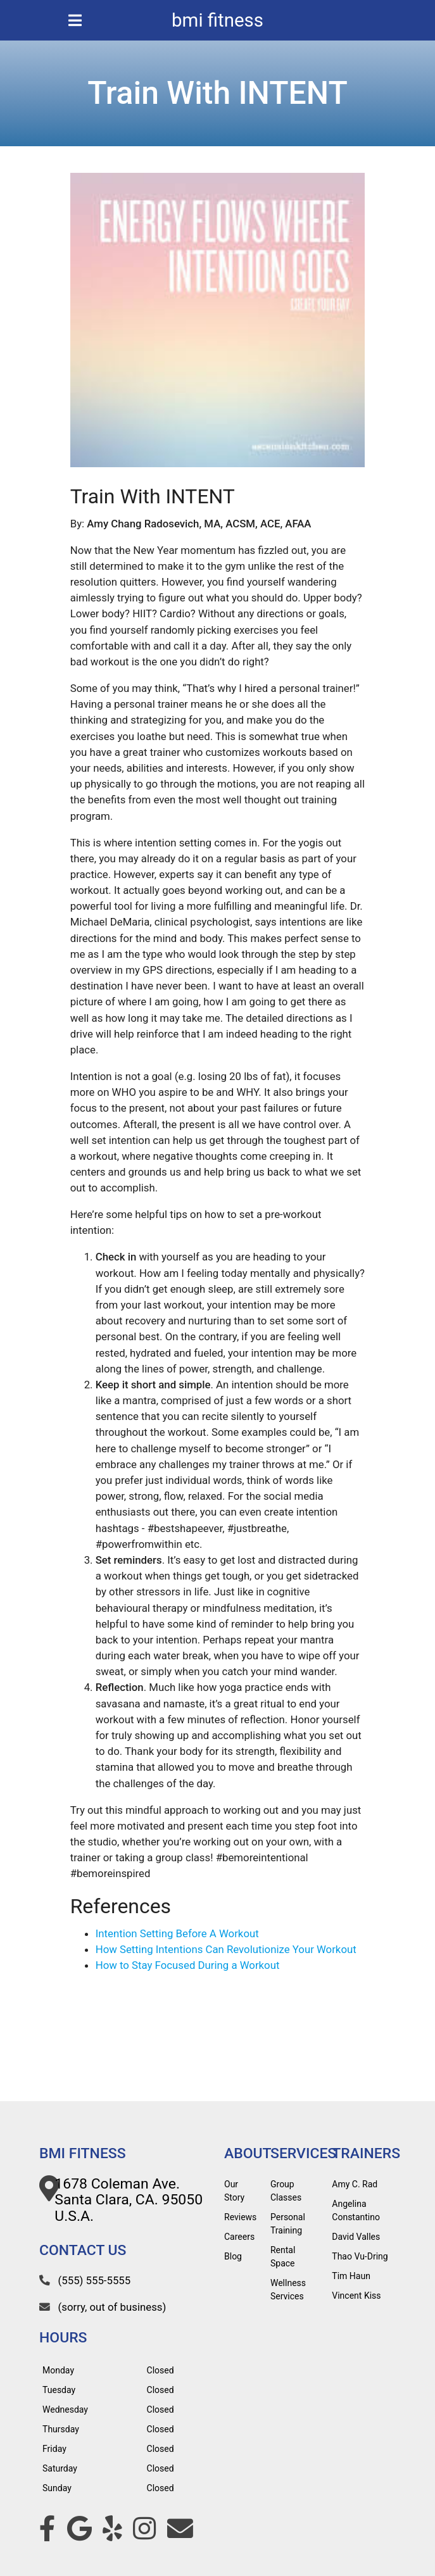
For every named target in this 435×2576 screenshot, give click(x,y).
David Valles (356, 2237)
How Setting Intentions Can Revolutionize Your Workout (226, 1949)
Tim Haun (351, 2276)
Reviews (240, 2217)
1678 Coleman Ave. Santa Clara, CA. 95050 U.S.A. (128, 2200)
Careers (239, 2237)
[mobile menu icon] (75, 20)
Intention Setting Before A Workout (177, 1933)
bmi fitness (217, 20)
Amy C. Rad (354, 2184)
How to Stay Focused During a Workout (188, 1965)
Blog (233, 2256)
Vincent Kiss (356, 2295)
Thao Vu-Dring (360, 2256)
